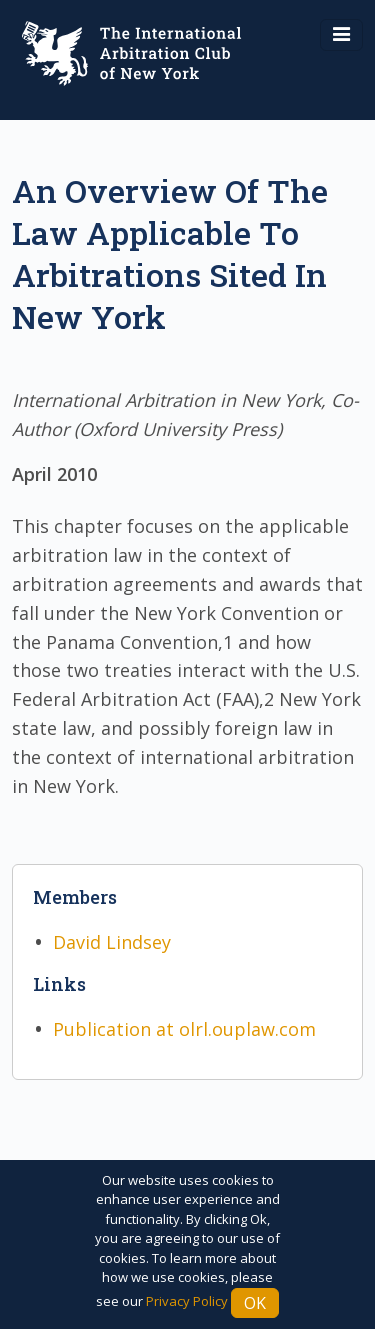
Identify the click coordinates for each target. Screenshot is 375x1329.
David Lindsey (112, 942)
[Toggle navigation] (341, 35)
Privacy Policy (187, 1301)
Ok (255, 1303)
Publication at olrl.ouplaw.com (184, 1029)
